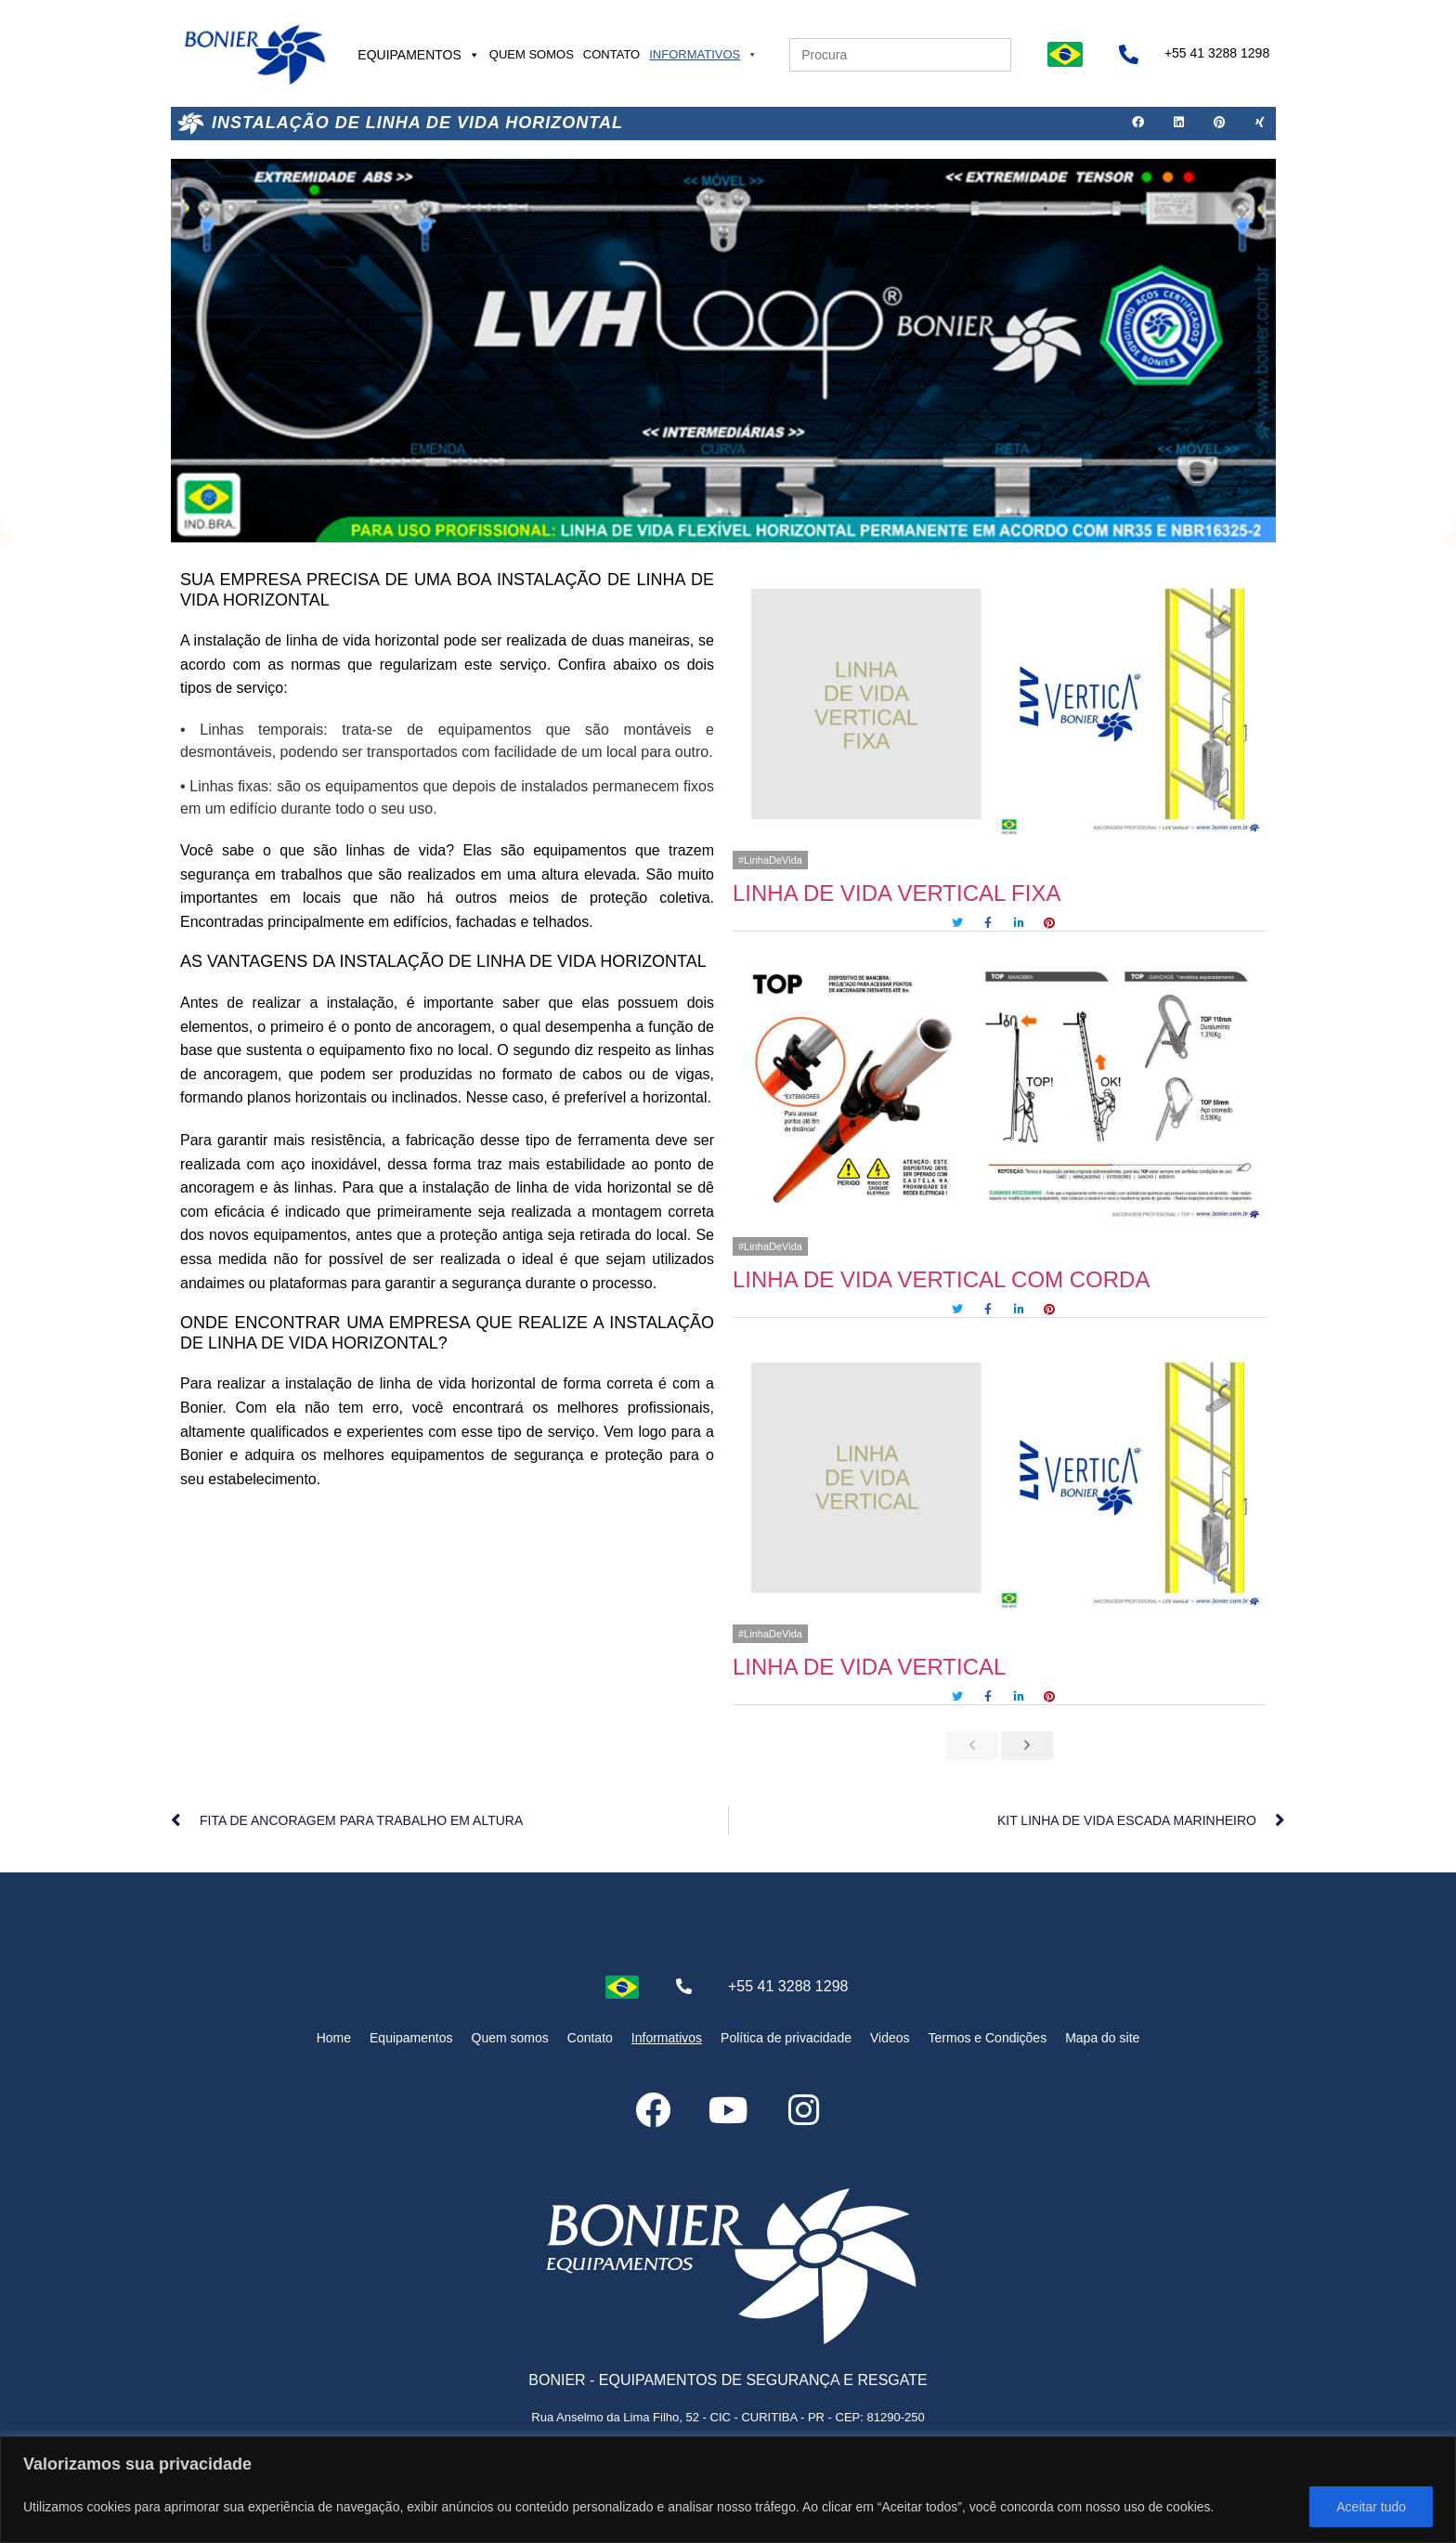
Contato (611, 54)
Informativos (703, 54)
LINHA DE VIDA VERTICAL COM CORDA (941, 1279)
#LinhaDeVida (770, 860)
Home (334, 2037)
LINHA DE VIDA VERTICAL (869, 1666)
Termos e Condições (988, 2037)
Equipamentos (419, 54)
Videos (890, 2037)
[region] (728, 2489)
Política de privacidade (786, 2037)
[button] (1138, 123)
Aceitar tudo (1371, 2506)
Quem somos (531, 54)
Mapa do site (1102, 2037)
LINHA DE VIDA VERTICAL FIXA (896, 893)
